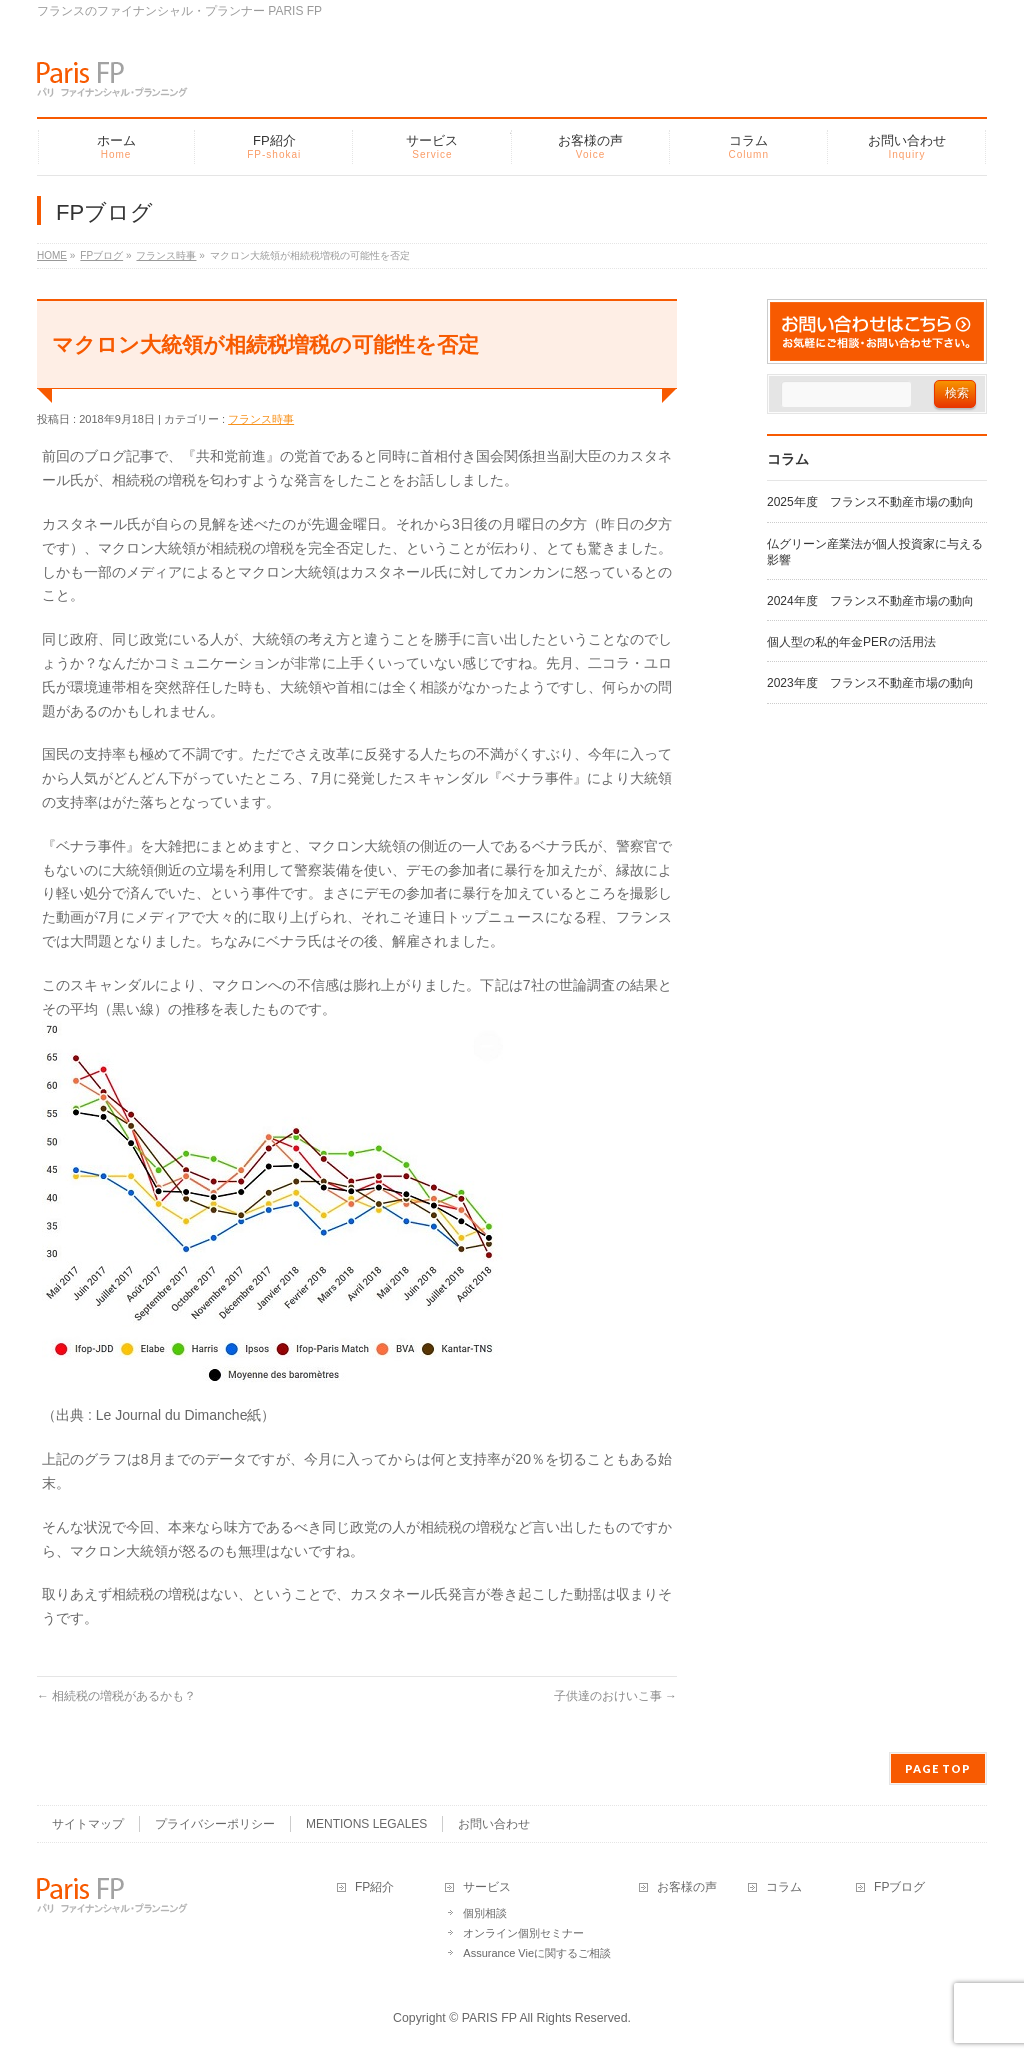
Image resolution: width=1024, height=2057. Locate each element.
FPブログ (899, 1885)
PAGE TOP (938, 1766)
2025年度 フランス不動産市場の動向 (870, 502)
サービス (487, 1885)
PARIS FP (489, 2016)
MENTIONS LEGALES (366, 1822)
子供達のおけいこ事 (615, 1696)
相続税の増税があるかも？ (116, 1696)
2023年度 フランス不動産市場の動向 (870, 683)
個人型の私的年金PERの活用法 (851, 642)
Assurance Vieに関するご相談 (537, 1951)
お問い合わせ (494, 1822)
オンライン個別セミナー (523, 1931)
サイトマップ (88, 1822)
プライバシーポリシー (215, 1822)
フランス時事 (261, 419)
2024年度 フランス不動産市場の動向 (870, 601)
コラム (784, 1885)
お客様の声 (687, 1885)
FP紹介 (374, 1885)
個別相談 (485, 1911)
